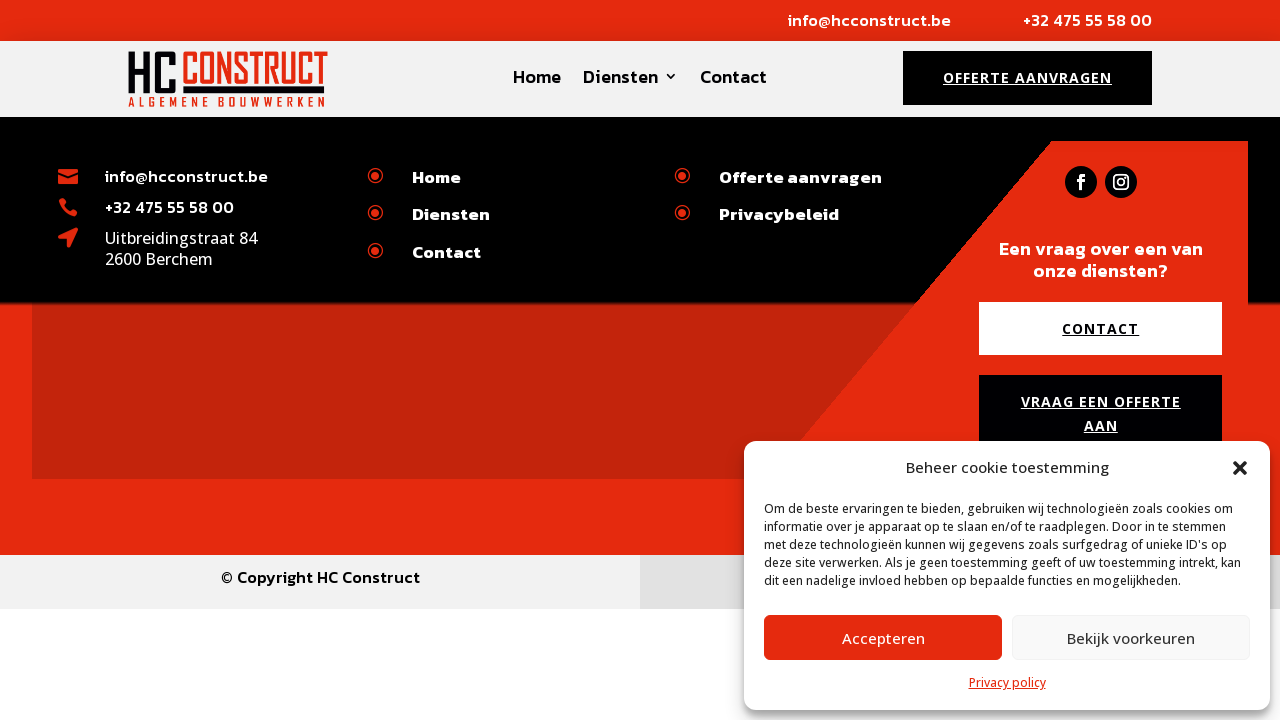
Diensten (620, 77)
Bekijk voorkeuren (1131, 638)
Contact (733, 77)
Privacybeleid (779, 214)
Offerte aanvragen (1027, 77)
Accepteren (883, 638)
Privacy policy (1007, 682)
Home (537, 77)
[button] (1240, 468)
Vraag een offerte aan (1101, 413)
